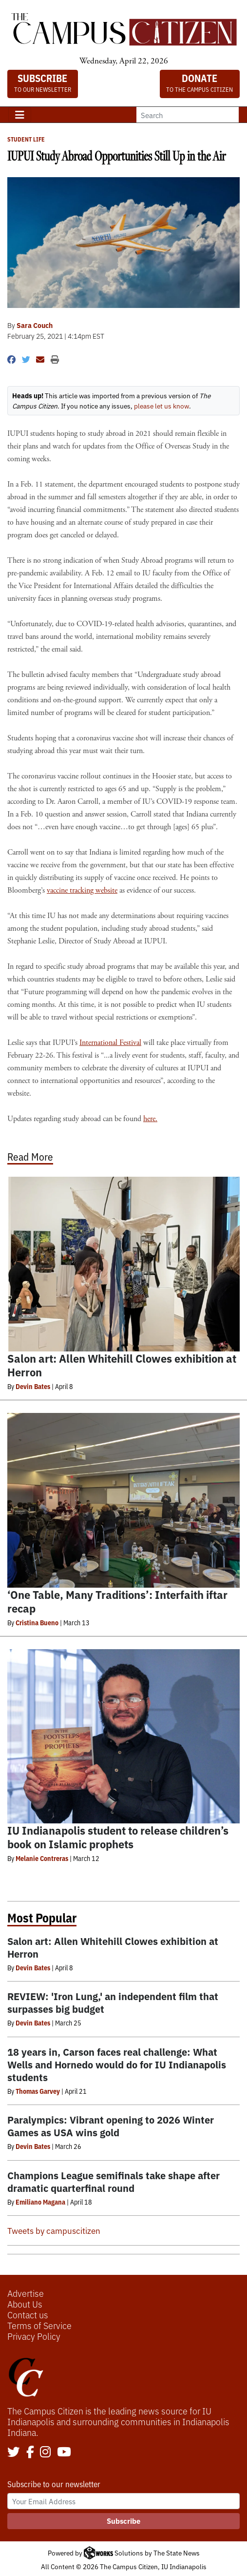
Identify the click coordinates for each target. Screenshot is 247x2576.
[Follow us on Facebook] (30, 2452)
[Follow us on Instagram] (45, 2452)
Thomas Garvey (38, 2091)
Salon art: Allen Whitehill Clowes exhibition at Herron (121, 1364)
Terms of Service (39, 2325)
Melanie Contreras (42, 1858)
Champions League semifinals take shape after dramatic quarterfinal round (113, 2181)
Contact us (27, 2314)
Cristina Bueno (37, 1622)
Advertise (25, 2293)
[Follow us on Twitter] (13, 2452)
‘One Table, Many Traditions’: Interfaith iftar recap (117, 1601)
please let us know (161, 405)
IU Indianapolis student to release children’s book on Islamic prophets (117, 1836)
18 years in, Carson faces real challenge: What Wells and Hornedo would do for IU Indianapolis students (116, 2064)
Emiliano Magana (40, 2202)
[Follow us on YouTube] (64, 2452)
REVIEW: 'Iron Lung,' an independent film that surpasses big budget (112, 2002)
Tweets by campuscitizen (53, 2230)
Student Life (26, 139)
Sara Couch (35, 325)
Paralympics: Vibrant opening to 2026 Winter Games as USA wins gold (110, 2125)
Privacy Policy (33, 2336)
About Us (24, 2303)
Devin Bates (33, 1386)
